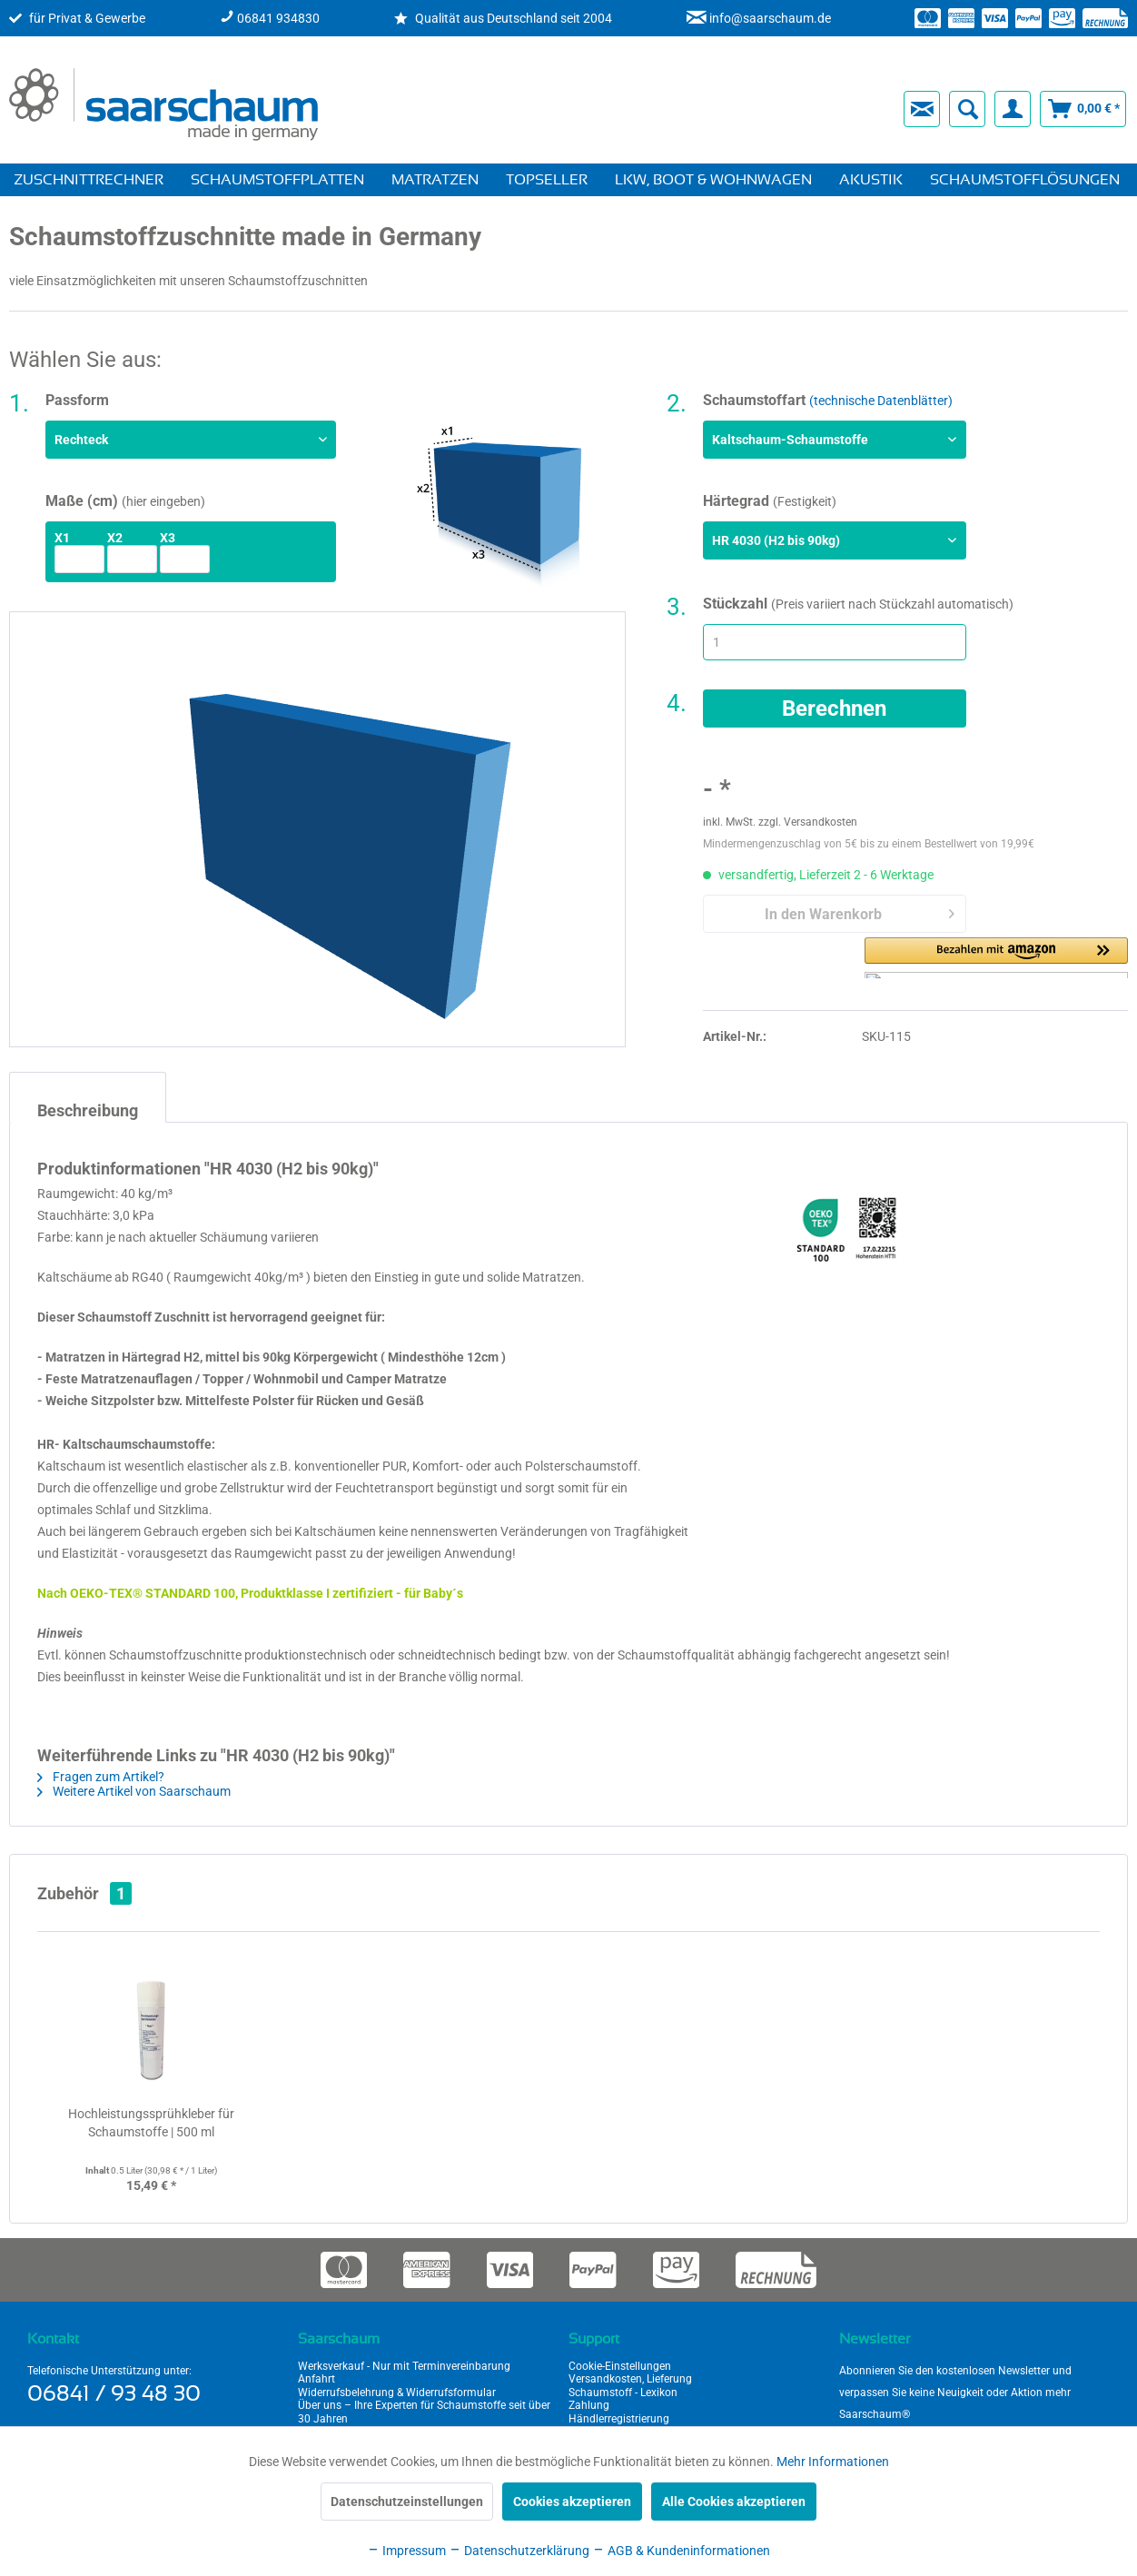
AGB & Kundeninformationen (681, 2550)
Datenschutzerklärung (519, 2550)
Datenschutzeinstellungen (407, 2501)
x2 (115, 537)
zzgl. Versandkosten (807, 822)
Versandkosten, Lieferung (630, 2379)
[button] (996, 957)
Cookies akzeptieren (572, 2501)
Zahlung (588, 2405)
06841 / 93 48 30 (114, 2394)
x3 (167, 537)
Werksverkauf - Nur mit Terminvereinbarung (404, 2366)
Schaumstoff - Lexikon (622, 2392)
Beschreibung (87, 1110)
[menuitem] (603, 109)
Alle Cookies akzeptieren (734, 2501)
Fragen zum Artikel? (100, 1776)
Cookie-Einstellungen (619, 2366)
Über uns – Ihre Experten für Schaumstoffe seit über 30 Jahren (424, 2411)
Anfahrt (316, 2379)
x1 (62, 537)
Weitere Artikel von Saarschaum (134, 1791)
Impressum (406, 2550)
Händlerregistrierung (618, 2419)
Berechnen (834, 708)
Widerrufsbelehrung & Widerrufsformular (397, 2392)
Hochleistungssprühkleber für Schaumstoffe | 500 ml (151, 2122)
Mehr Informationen (832, 2461)
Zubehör (84, 1893)
